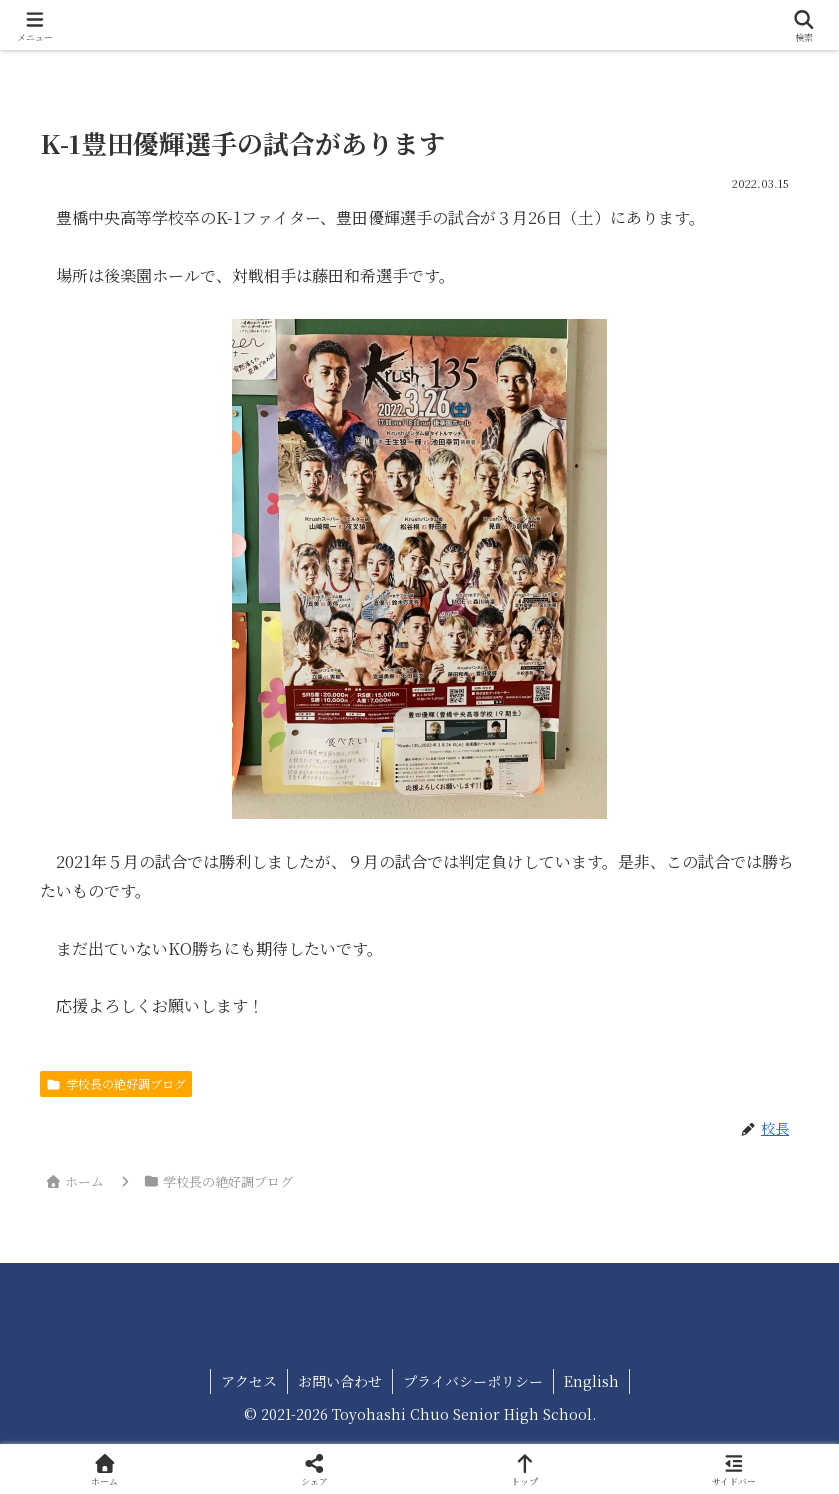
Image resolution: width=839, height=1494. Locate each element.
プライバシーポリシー (473, 1381)
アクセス (249, 1381)
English (591, 1381)
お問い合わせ (340, 1381)
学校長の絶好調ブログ (116, 1083)
